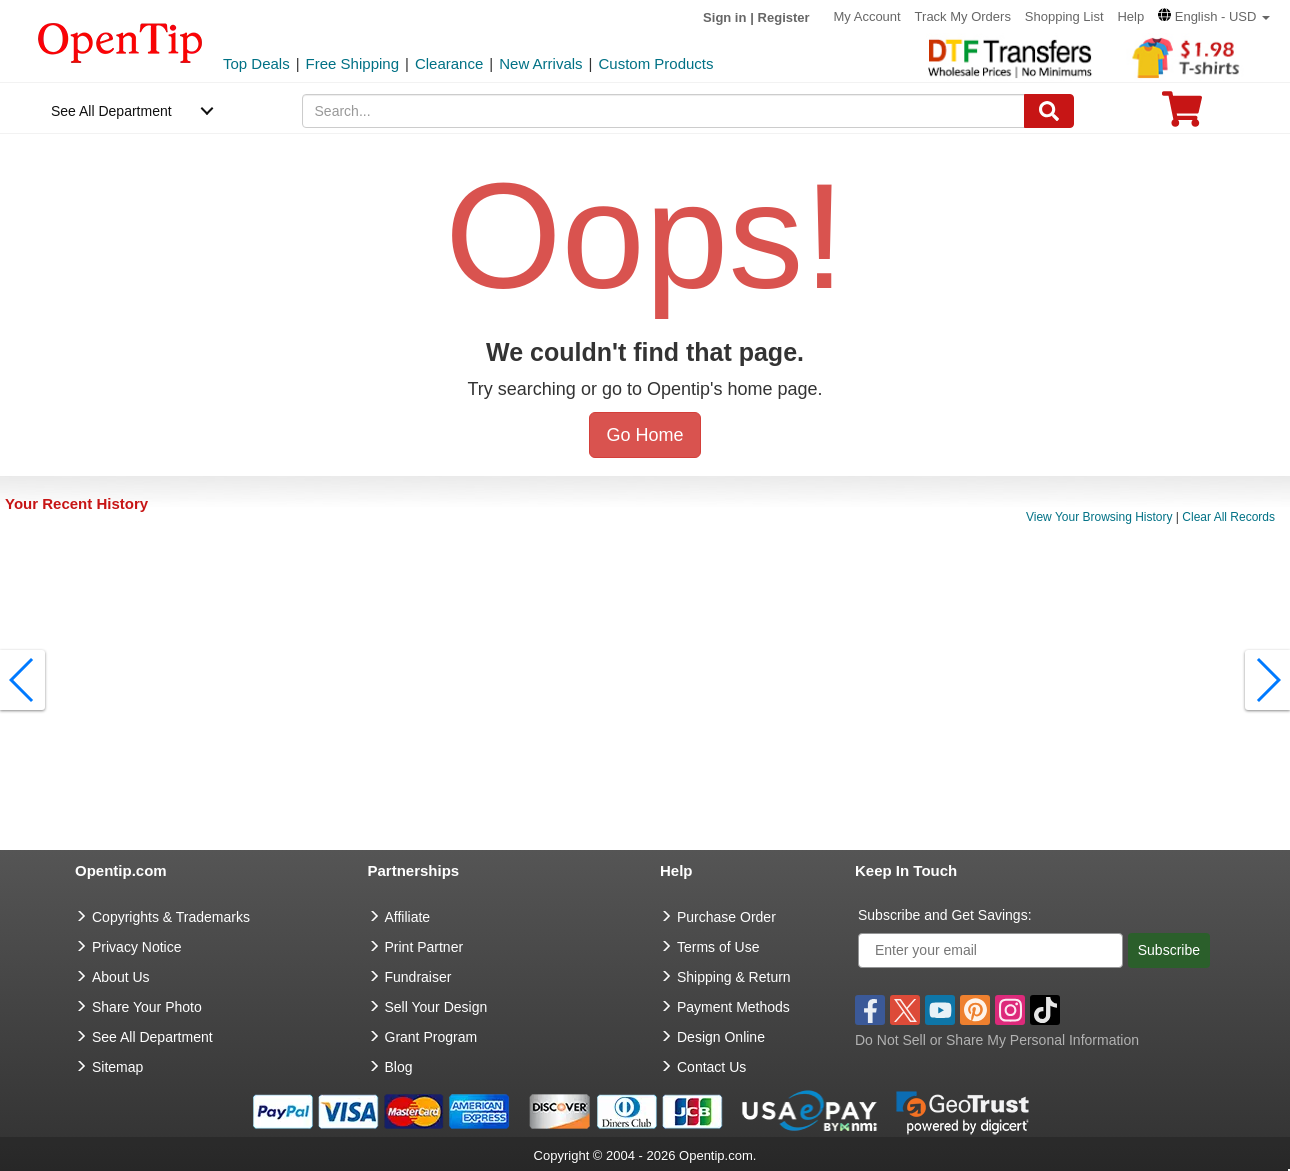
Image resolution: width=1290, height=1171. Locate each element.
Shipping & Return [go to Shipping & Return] (734, 977)
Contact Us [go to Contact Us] (711, 1067)
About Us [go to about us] (121, 977)
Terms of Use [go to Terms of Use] (718, 947)
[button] (1214, 16)
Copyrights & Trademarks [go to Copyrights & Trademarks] (171, 917)
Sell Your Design (436, 1007)
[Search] (1049, 111)
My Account (867, 16)
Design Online (721, 1037)
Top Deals (256, 63)
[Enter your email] (990, 950)
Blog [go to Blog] (399, 1067)
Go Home (644, 435)
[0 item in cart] (1182, 115)
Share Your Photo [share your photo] (147, 1007)
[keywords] (664, 111)
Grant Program (431, 1037)
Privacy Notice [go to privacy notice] (136, 947)
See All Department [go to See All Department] (152, 1037)
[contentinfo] (120, 41)
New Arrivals (540, 63)
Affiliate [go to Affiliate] (408, 917)
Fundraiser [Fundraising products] (418, 977)
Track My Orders (963, 16)
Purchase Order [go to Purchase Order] (726, 917)
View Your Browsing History (1099, 517)
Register (784, 17)
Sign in (724, 17)
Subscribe (1169, 950)
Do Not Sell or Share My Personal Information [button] (997, 1040)
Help (1130, 16)
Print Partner (424, 947)
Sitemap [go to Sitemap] (117, 1067)
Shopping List (1064, 16)
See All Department (111, 111)
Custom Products (655, 63)
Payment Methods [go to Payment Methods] (733, 1007)
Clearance (449, 63)
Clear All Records (1228, 517)
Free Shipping (352, 63)
